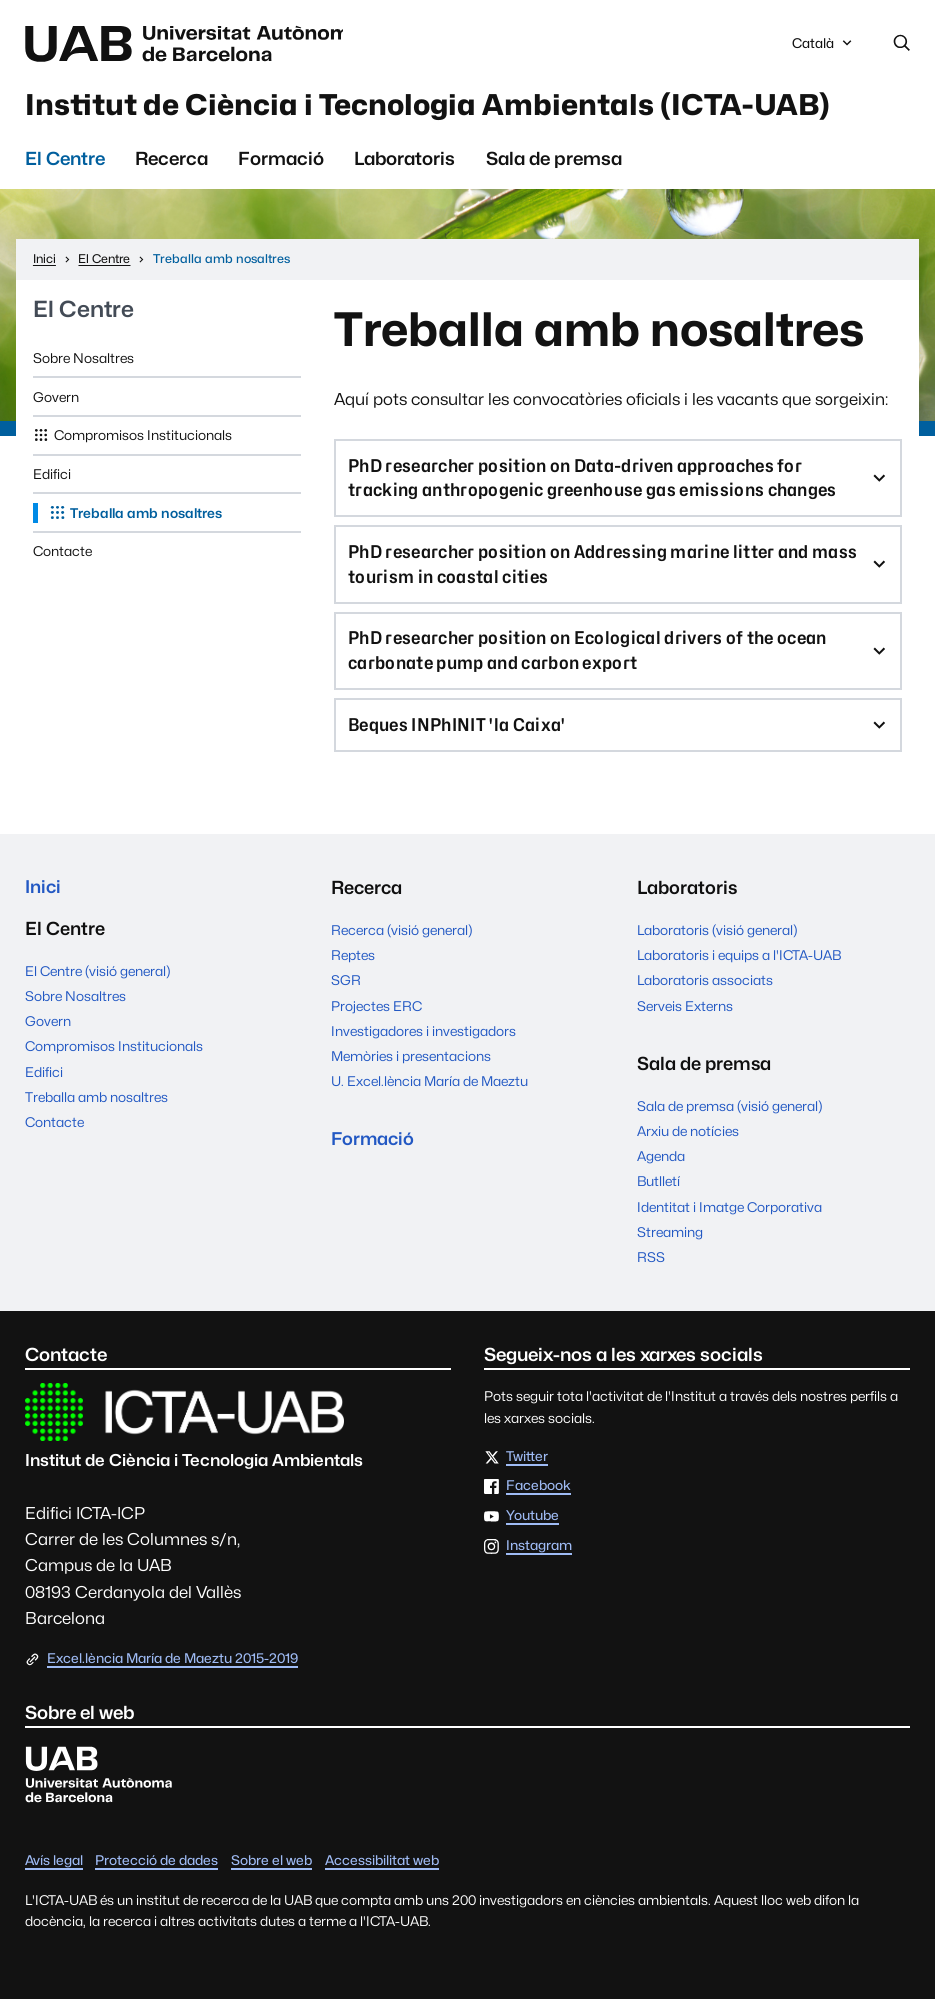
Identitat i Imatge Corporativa (729, 1217)
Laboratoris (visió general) (717, 941)
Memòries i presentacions (411, 1067)
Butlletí (658, 1192)
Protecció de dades (156, 1871)
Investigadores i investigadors (423, 1042)
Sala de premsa (554, 161)
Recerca (171, 161)
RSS (651, 1268)
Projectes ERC (376, 1016)
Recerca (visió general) (401, 941)
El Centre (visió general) (97, 983)
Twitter (527, 1468)
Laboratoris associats (705, 991)
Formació (281, 161)
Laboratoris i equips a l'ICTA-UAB (739, 966)
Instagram (539, 1557)
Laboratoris (404, 161)
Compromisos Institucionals (143, 438)
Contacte (62, 554)
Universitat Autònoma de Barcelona (198, 44)
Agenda (661, 1167)
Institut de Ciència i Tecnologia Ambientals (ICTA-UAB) (450, 106)
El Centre (65, 161)
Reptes (353, 966)
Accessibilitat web (382, 1871)
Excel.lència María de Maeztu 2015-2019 (172, 1669)
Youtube (532, 1527)
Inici (43, 898)
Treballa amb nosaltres (146, 516)
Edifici (52, 477)
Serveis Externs (685, 1016)
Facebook (538, 1497)
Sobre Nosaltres (83, 361)
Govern (56, 400)
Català (824, 48)
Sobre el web (271, 1871)
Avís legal (54, 1871)
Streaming (670, 1243)
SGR (346, 991)
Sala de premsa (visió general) (729, 1116)
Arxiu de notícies (688, 1142)
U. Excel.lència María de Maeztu (429, 1092)
